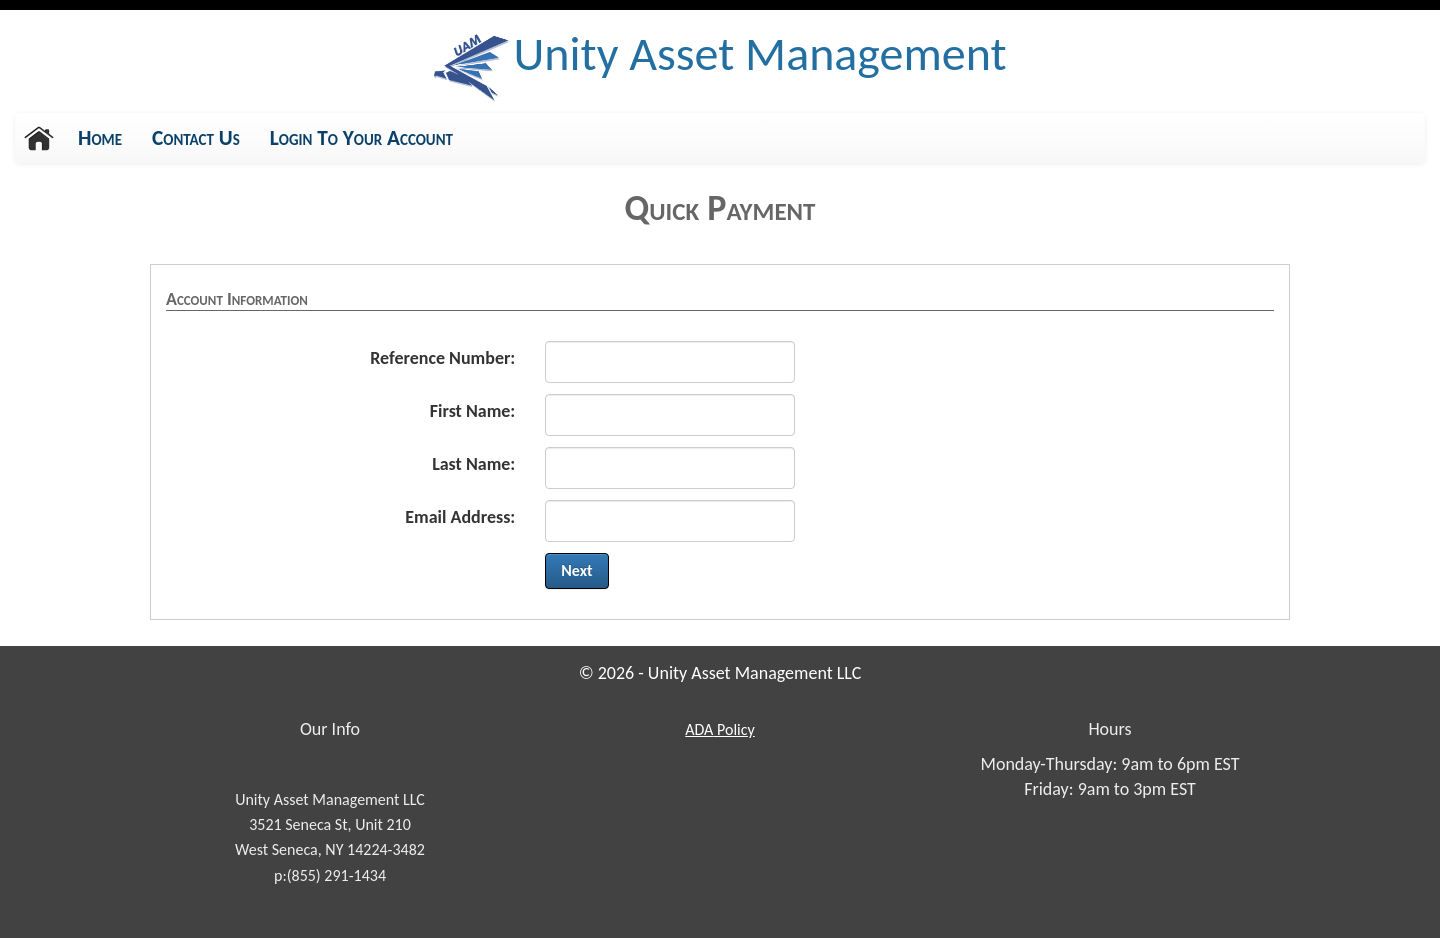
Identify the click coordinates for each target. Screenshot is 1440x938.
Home (100, 138)
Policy (719, 729)
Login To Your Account (361, 138)
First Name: (473, 411)
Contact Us (196, 138)
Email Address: (460, 517)
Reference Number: (442, 358)
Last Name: (473, 464)
